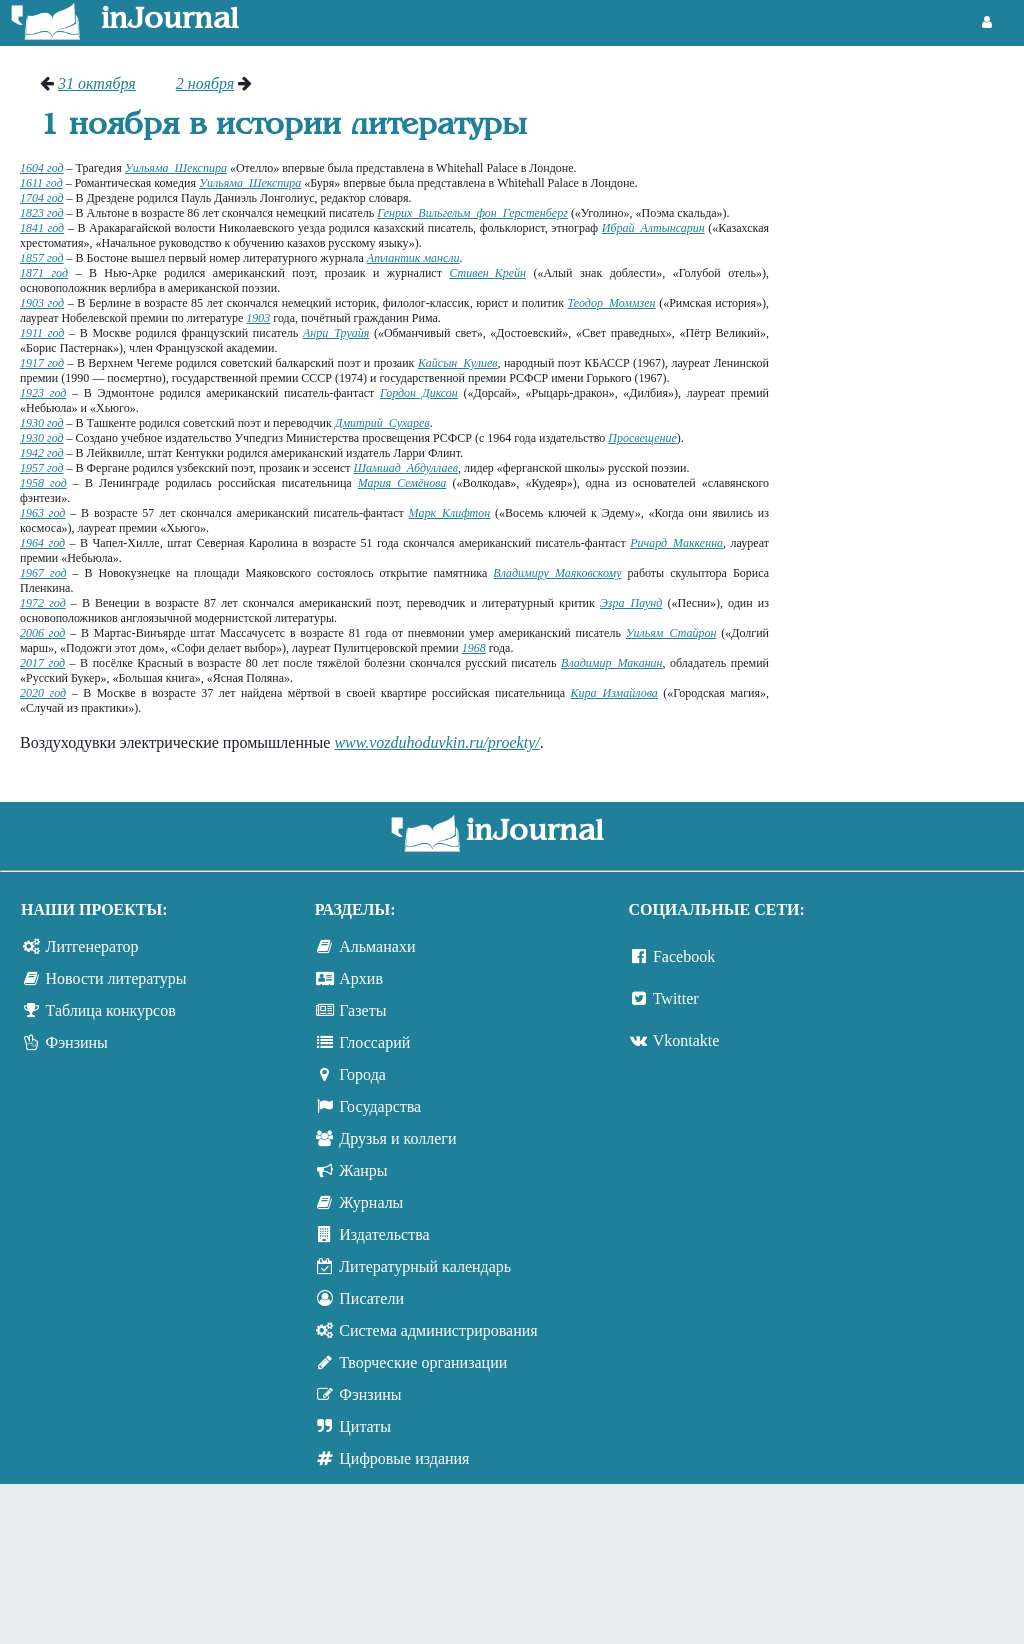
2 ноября (205, 83)
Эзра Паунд (631, 603)
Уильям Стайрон (671, 633)
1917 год (42, 363)
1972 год (43, 603)
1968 (474, 648)
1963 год (42, 513)
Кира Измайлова (614, 693)
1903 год (42, 303)
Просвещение (642, 438)
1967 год (43, 573)
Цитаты (365, 1426)
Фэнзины (77, 1042)
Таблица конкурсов (111, 1010)
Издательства (384, 1234)
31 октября (97, 83)
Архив (361, 978)
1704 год (42, 198)
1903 (258, 318)
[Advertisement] (906, 150)
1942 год (42, 453)
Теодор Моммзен (612, 303)
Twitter (676, 998)
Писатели (371, 1298)
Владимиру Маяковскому (557, 573)
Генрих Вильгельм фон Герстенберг (472, 213)
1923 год (43, 393)
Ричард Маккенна (676, 543)
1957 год (42, 468)
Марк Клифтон (450, 513)
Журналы (371, 1202)
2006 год (42, 633)
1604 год (42, 168)
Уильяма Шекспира (176, 168)
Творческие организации (423, 1362)
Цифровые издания (404, 1458)
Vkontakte (686, 1040)
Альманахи (377, 946)
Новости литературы (116, 978)
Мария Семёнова (402, 483)
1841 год (42, 228)
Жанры (363, 1170)
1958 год (43, 483)
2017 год (42, 663)
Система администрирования (438, 1330)
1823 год (42, 213)
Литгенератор (92, 946)
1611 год (41, 183)
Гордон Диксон (419, 393)
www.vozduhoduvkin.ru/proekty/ (436, 742)
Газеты (362, 1010)
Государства (380, 1106)
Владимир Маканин (611, 663)
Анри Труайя (336, 333)
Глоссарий (374, 1042)
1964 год (42, 543)
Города (362, 1074)
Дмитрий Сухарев (382, 423)
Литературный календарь (425, 1266)
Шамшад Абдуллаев (405, 468)
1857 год (42, 258)
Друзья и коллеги (397, 1138)
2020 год (43, 693)
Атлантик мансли (413, 258)
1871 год (44, 273)
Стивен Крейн (487, 273)
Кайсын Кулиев (458, 363)
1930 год (42, 423)
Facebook (684, 956)
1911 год (42, 333)
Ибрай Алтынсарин (653, 228)
